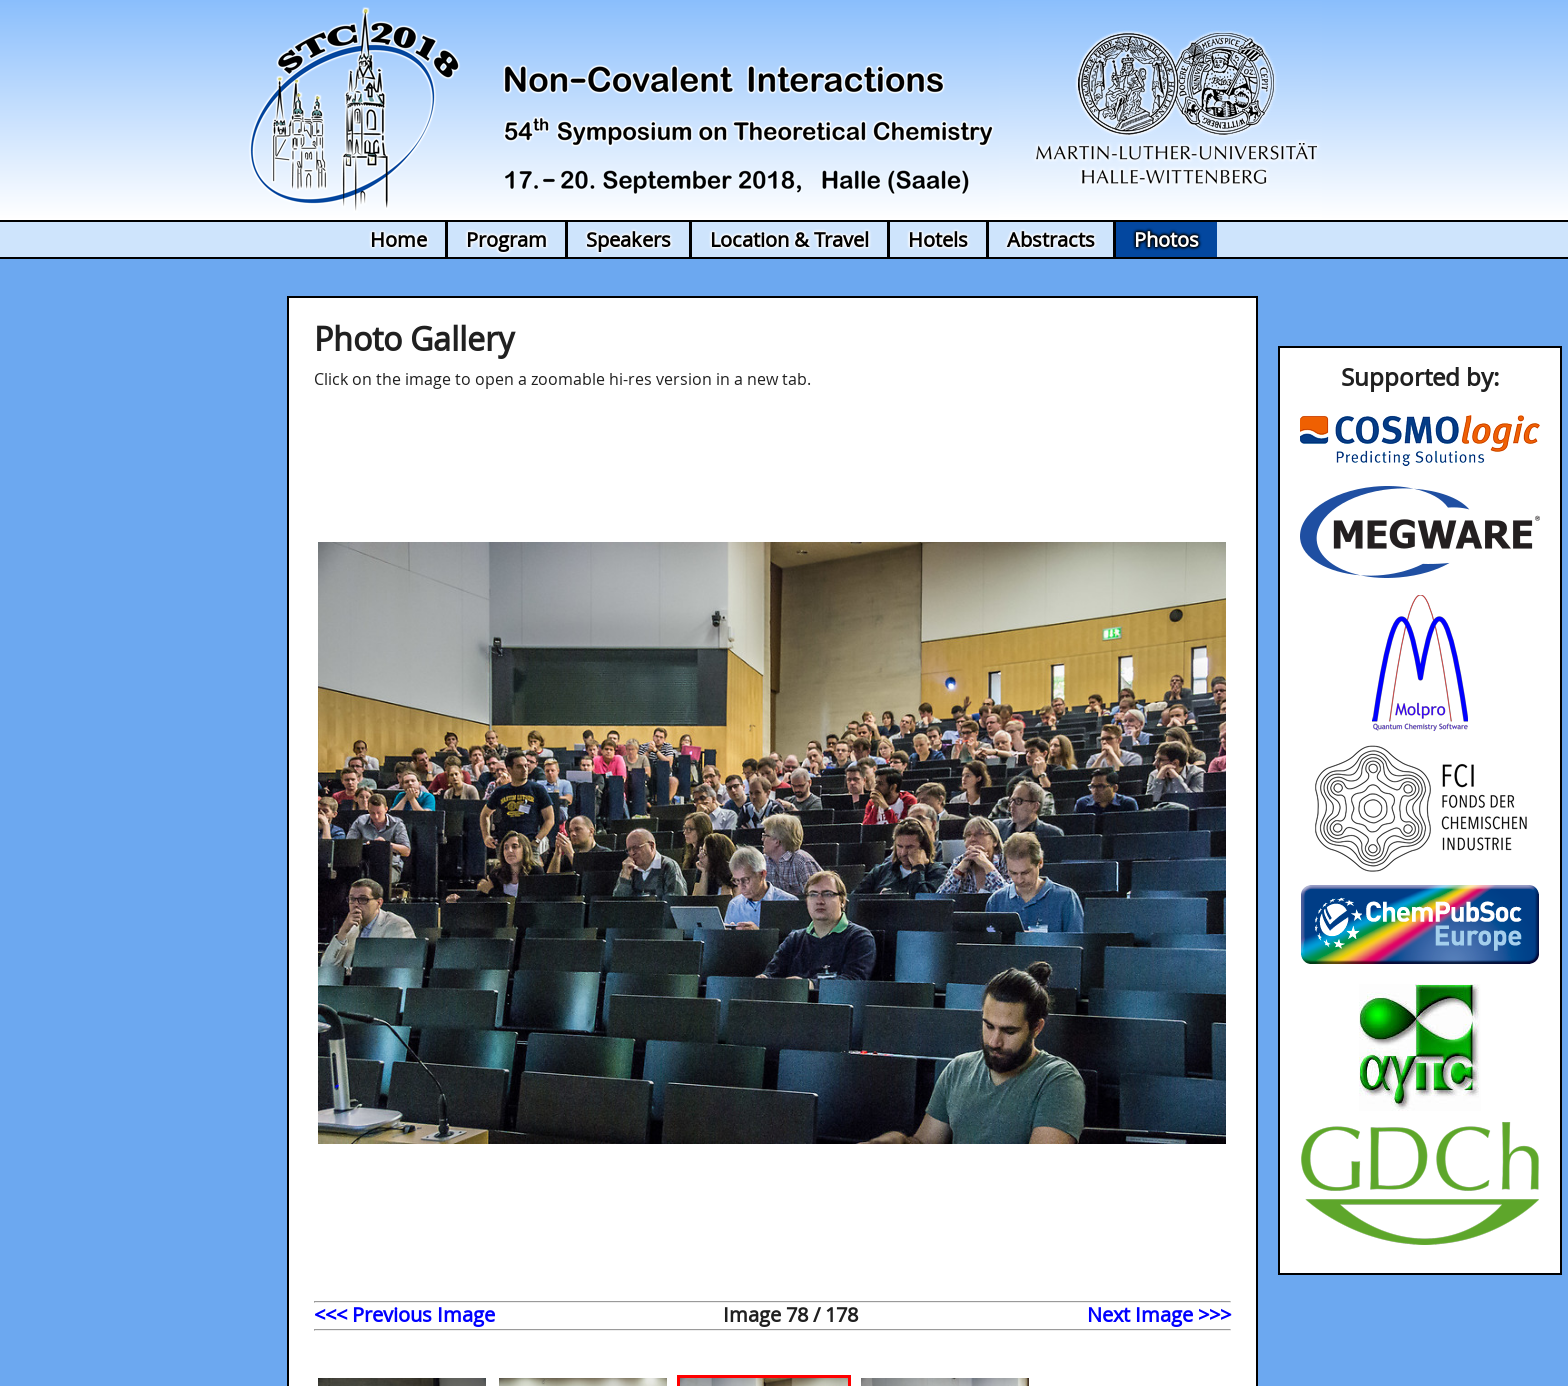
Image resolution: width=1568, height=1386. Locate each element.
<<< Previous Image (404, 1314)
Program (506, 239)
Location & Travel (789, 239)
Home (398, 239)
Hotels (938, 239)
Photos (1166, 239)
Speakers (628, 239)
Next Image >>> (1159, 1314)
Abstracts (1051, 239)
